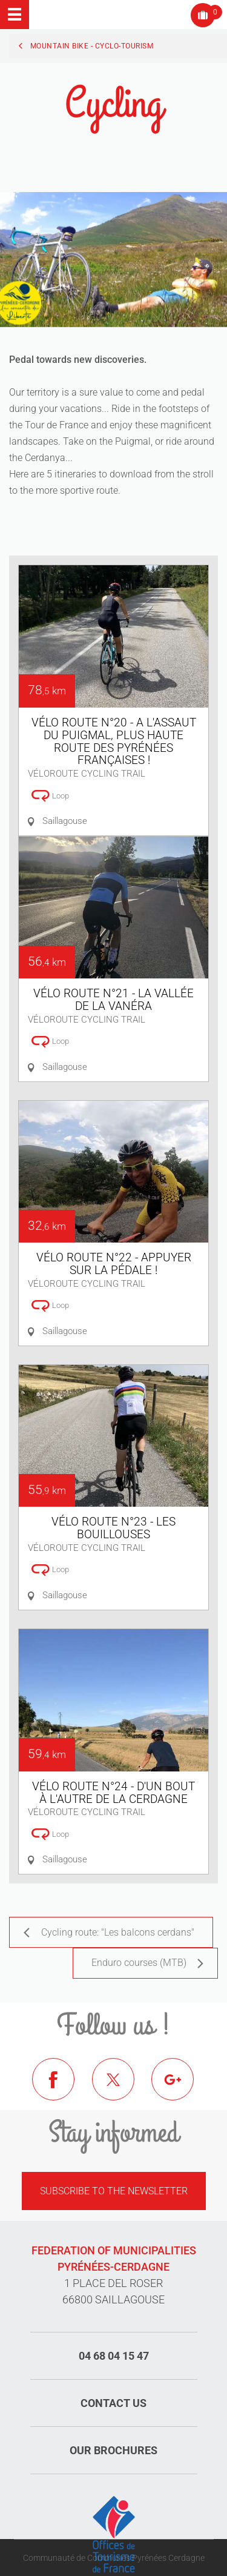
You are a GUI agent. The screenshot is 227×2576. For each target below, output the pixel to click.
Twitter (122, 2088)
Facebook (62, 2088)
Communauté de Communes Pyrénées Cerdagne (114, 2558)
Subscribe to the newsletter (114, 2191)
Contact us (113, 2403)
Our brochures (113, 2450)
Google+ (181, 2088)
